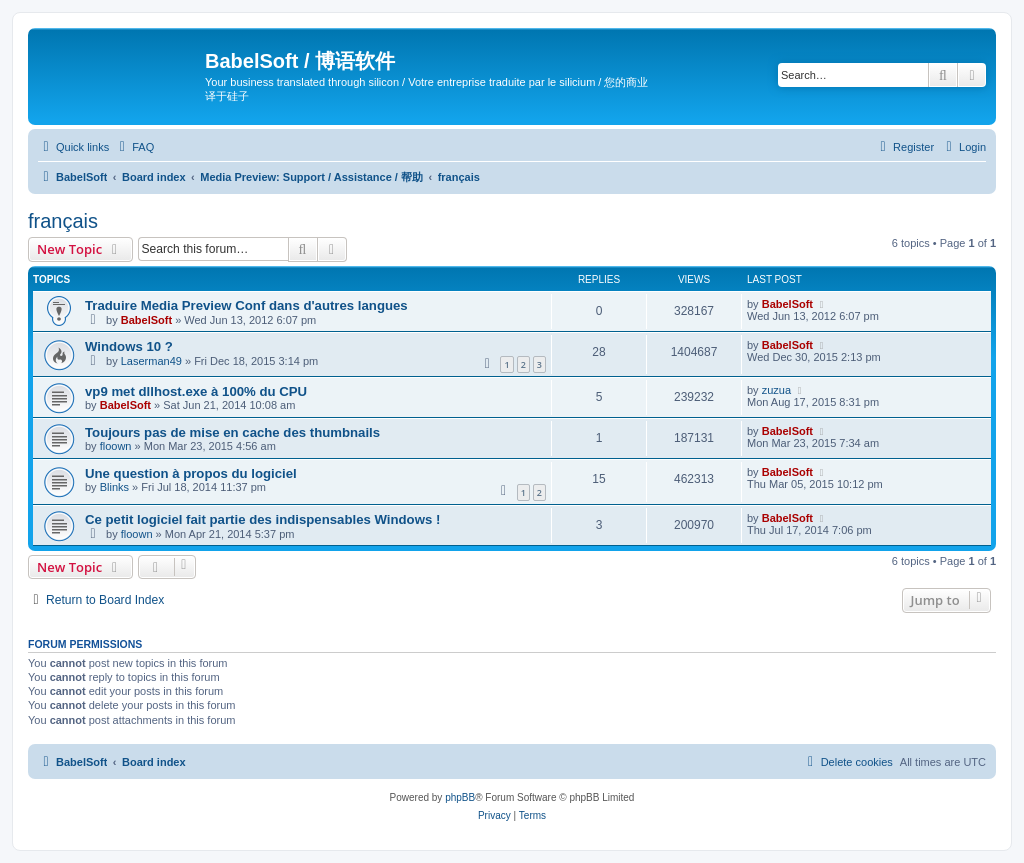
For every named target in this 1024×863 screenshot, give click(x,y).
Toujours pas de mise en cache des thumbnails (232, 432)
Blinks (114, 487)
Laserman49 (151, 361)
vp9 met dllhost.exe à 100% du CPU (196, 391)
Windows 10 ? (129, 346)
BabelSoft (146, 320)
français (63, 221)
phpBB (460, 797)
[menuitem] (134, 147)
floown (116, 446)
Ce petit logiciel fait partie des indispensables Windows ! (262, 519)
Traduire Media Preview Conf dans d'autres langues (246, 305)
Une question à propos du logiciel (191, 473)
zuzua (776, 390)
